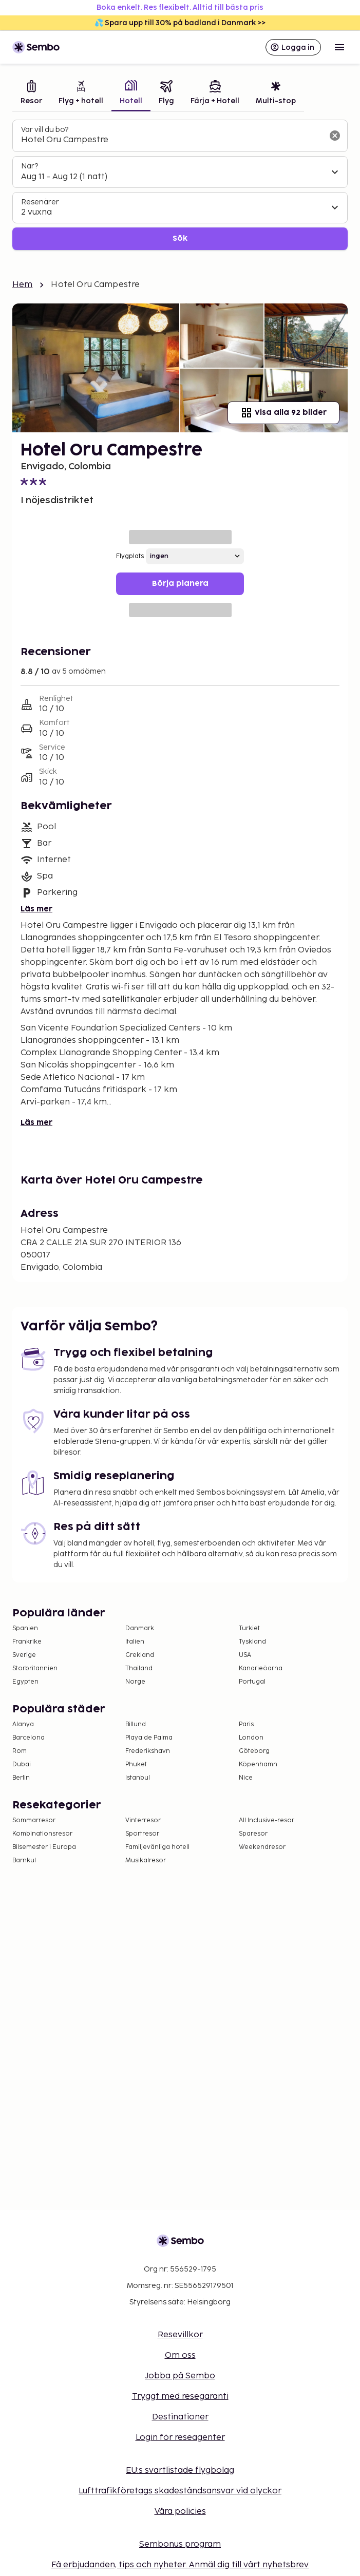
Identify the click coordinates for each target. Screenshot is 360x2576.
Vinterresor (143, 1820)
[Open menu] (339, 47)
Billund (135, 1724)
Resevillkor (180, 2335)
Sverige (24, 1655)
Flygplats (130, 556)
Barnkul (24, 1860)
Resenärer (40, 202)
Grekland (139, 1655)
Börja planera (180, 583)
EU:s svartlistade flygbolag (180, 2470)
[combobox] (172, 140)
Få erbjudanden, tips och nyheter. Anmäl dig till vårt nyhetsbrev (180, 2565)
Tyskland (252, 1642)
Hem (22, 285)
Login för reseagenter (180, 2438)
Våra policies (180, 2511)
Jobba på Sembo (180, 2376)
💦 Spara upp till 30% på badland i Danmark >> (180, 22)
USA (245, 1655)
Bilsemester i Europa (44, 1847)
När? (29, 166)
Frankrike (27, 1642)
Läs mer (36, 909)
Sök (180, 238)
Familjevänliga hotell (157, 1847)
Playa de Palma (149, 1738)
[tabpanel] (180, 185)
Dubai (21, 1764)
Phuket (136, 1764)
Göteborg (254, 1751)
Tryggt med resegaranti (180, 2396)
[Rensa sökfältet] (335, 135)
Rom (19, 1751)
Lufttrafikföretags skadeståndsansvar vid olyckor (180, 2491)
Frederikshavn (147, 1751)
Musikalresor (145, 1860)
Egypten (25, 1682)
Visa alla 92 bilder (283, 413)
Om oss (180, 2355)
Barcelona (28, 1738)
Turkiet (249, 1628)
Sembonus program (180, 2544)
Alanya (23, 1724)
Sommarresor (33, 1820)
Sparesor (253, 1834)
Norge (135, 1682)
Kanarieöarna (260, 1668)
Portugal (252, 1682)
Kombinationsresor (42, 1834)
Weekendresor (262, 1847)
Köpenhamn (258, 1764)
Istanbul (137, 1778)
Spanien (25, 1628)
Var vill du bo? (44, 129)
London (251, 1738)
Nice (246, 1778)
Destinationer (180, 2417)
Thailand (139, 1668)
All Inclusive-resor (266, 1820)
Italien (134, 1642)
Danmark (139, 1628)
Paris (246, 1724)
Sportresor (142, 1834)
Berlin (21, 1778)
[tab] (31, 93)
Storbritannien (35, 1668)
